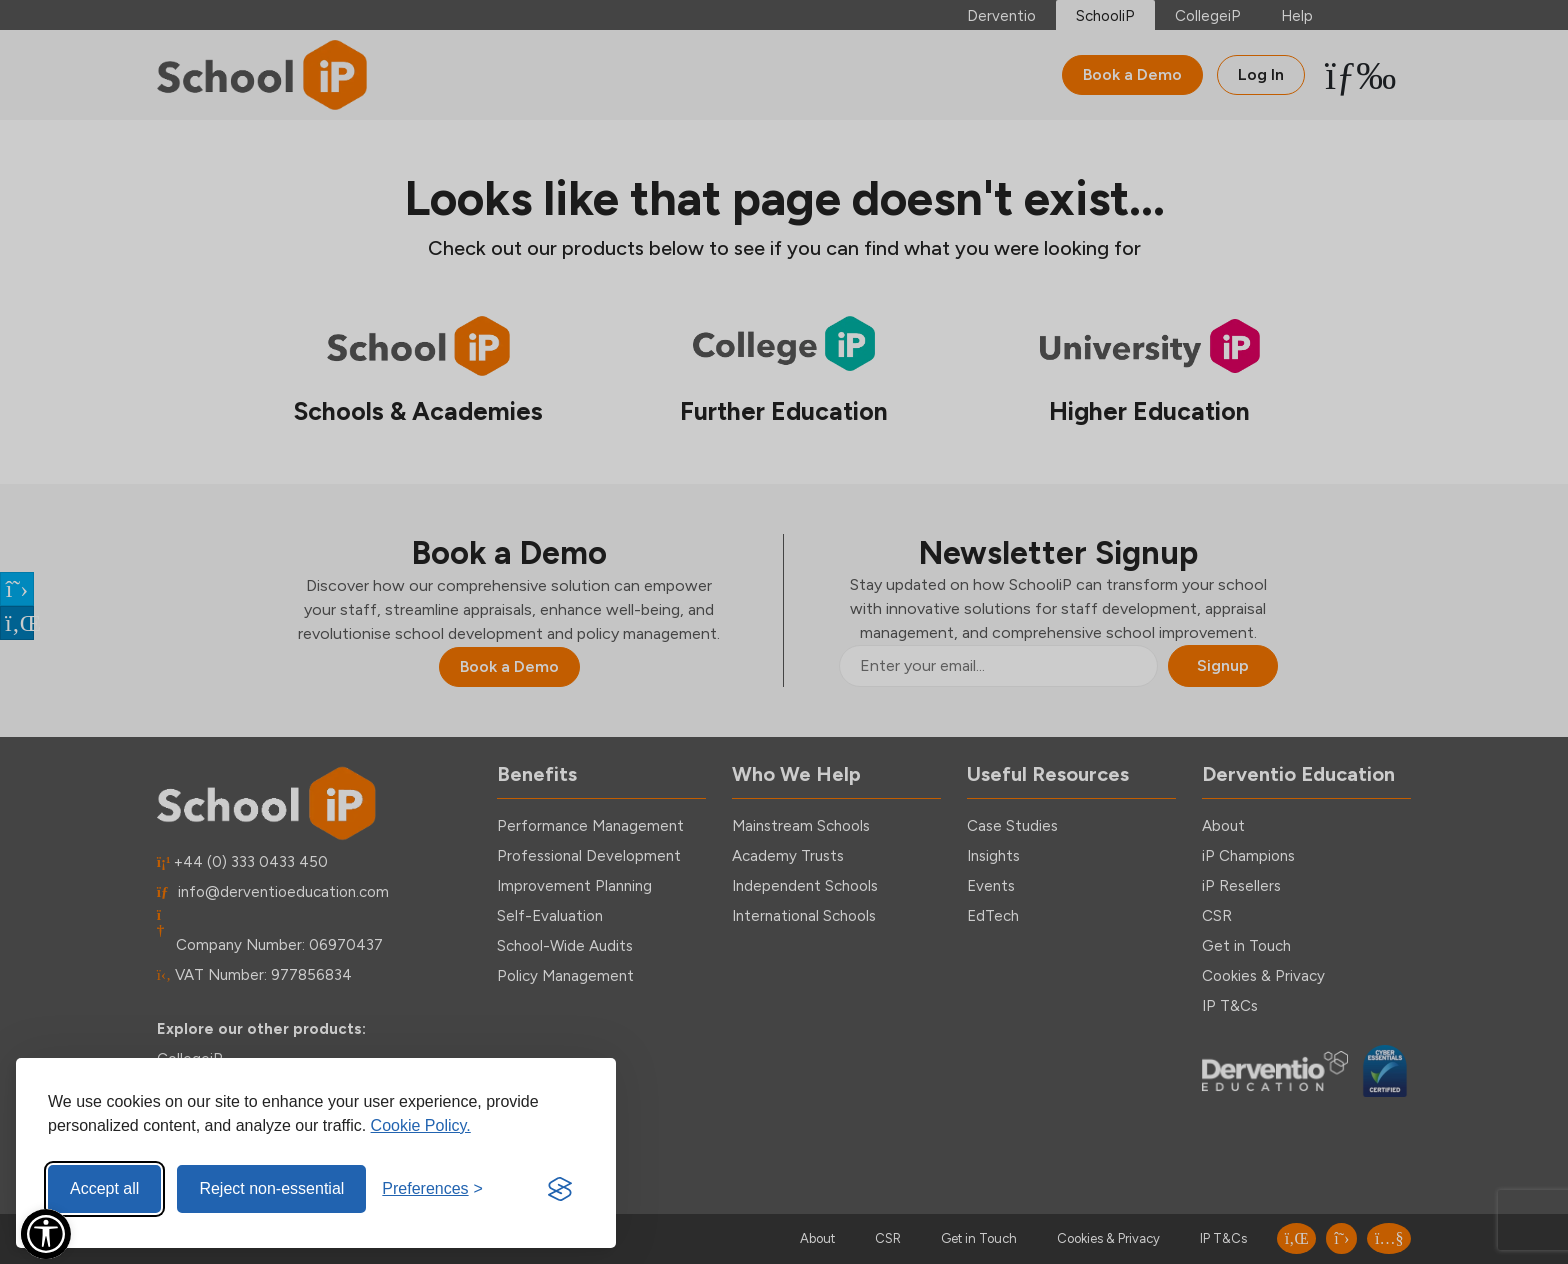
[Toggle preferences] (432, 1189)
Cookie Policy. (421, 1125)
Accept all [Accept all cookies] (104, 1188)
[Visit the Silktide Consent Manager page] (560, 1189)
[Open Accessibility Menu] (46, 1234)
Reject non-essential (271, 1188)
